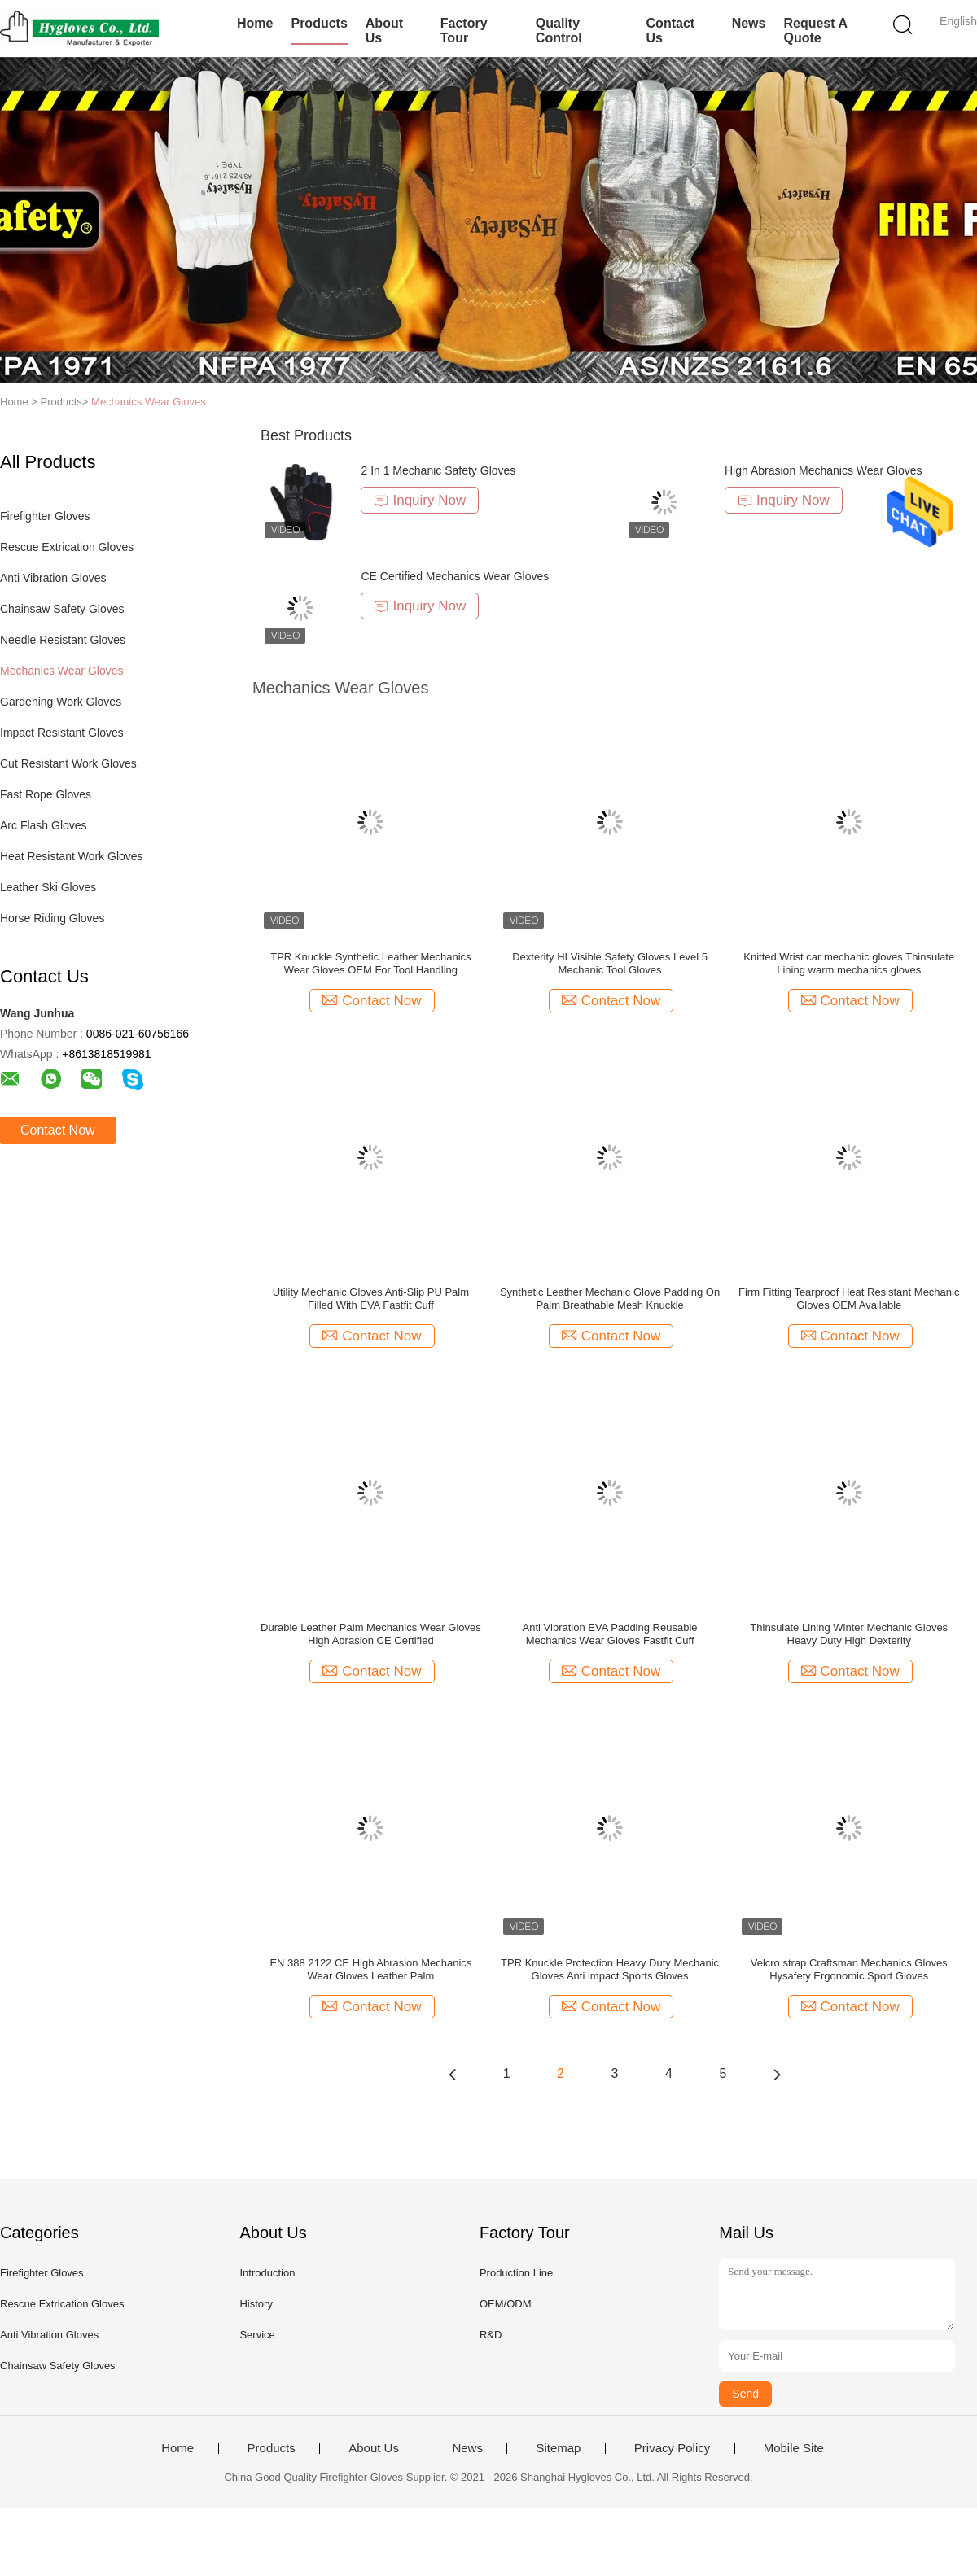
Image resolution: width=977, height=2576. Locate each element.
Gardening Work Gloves (60, 701)
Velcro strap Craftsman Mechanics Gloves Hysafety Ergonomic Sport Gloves (849, 1969)
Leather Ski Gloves (48, 887)
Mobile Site (794, 2448)
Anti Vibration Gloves (53, 577)
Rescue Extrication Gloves (67, 546)
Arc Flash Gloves (43, 825)
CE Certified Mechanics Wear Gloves (455, 576)
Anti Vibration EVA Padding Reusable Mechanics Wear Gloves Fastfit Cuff (610, 1634)
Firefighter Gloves (45, 516)
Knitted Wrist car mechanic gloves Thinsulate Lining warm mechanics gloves (848, 963)
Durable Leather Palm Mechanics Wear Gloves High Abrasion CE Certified (371, 1634)
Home (255, 23)
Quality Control (559, 30)
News (749, 23)
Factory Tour (464, 30)
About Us (384, 30)
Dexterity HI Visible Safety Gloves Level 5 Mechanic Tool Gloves (610, 963)
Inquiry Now (420, 500)
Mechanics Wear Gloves (148, 402)
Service (256, 2335)
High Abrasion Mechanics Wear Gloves (823, 470)
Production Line (516, 2273)
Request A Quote (815, 30)
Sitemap (558, 2448)
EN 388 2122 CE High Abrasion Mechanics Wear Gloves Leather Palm (370, 1969)
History (255, 2304)
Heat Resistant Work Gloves (71, 856)
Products (319, 23)
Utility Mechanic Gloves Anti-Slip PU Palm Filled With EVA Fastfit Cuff (371, 1298)
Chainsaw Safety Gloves (62, 608)
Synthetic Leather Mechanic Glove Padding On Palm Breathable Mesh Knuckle (610, 1298)
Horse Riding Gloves (52, 918)
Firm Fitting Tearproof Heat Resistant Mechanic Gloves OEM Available (848, 1298)
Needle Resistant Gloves (62, 639)
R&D (491, 2335)
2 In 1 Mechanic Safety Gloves (438, 470)
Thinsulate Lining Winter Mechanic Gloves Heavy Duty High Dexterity (849, 1634)
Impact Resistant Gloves (62, 732)
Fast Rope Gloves (45, 794)
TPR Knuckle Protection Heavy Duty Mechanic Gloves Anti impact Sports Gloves (610, 1969)
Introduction (267, 2273)
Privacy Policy (672, 2448)
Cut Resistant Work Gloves (68, 763)
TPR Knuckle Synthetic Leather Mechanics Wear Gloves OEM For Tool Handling (370, 963)
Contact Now (57, 1130)
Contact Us (670, 30)
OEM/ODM (506, 2304)
